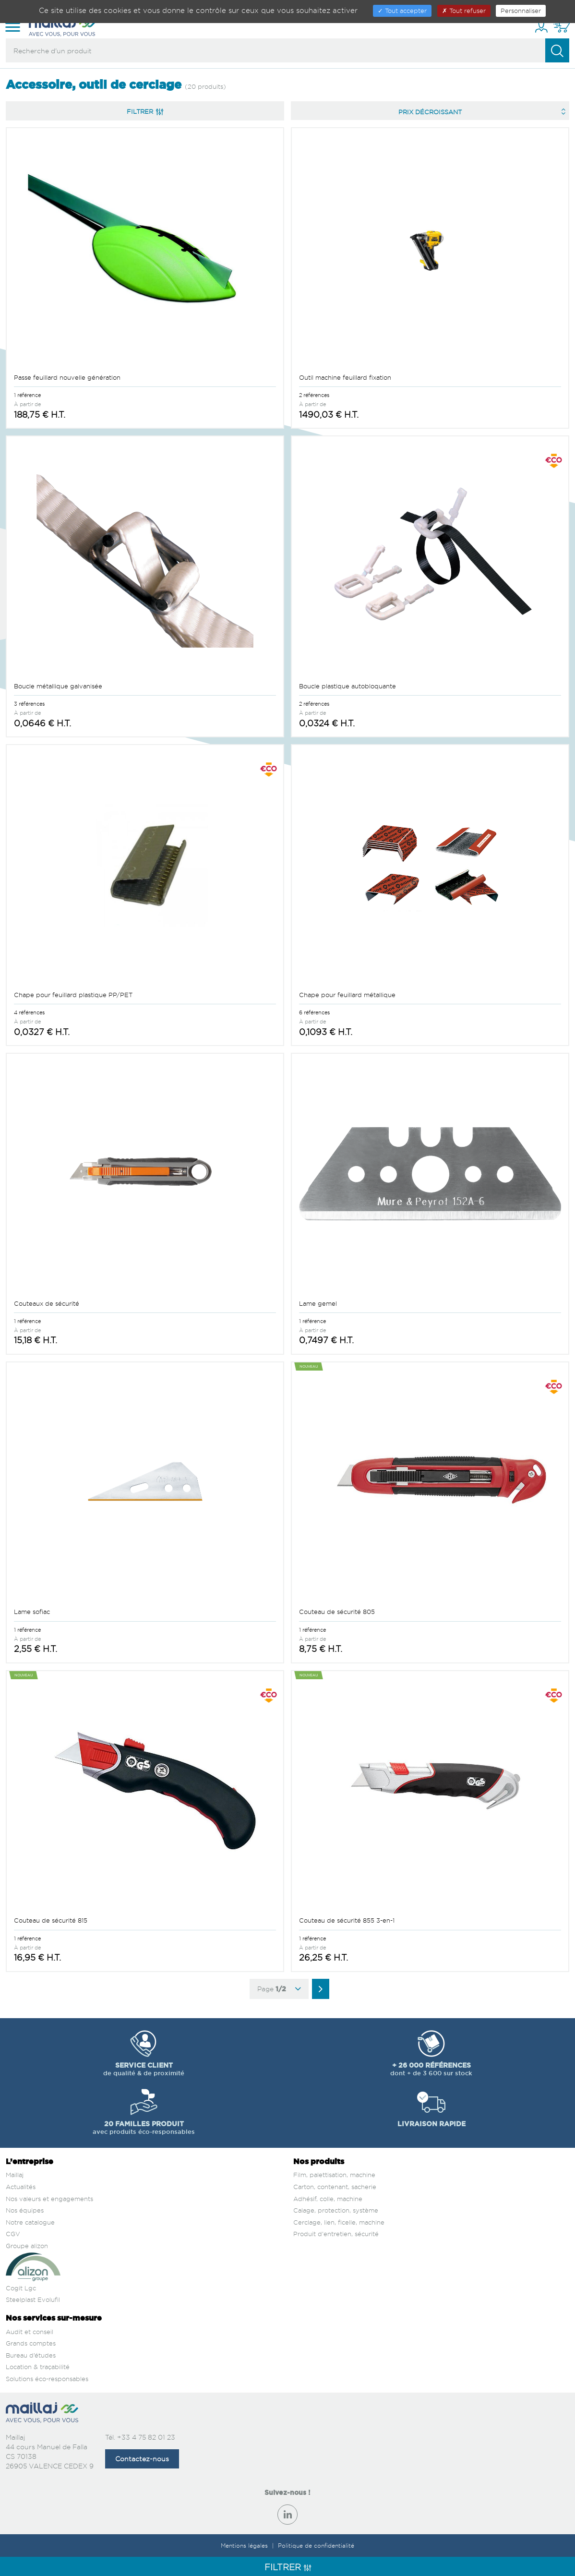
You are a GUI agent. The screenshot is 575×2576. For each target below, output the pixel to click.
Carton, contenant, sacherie (334, 2187)
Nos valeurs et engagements (49, 2199)
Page (279, 1989)
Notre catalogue (30, 2222)
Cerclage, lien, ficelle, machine (338, 2222)
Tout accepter (402, 10)
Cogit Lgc (21, 2288)
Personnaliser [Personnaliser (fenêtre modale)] (521, 10)
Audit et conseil (29, 2331)
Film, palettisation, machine (334, 2175)
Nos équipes (25, 2210)
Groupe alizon (27, 2246)
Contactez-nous (142, 2459)
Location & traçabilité (38, 2367)
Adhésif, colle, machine (327, 2199)
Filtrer (145, 111)
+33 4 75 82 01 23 (146, 2437)
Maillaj (15, 2175)
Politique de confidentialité (316, 2545)
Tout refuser (464, 10)
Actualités (21, 2187)
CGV (13, 2234)
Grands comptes (31, 2343)
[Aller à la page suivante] (320, 1989)
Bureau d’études (31, 2355)
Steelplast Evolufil (33, 2299)
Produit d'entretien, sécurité (336, 2234)
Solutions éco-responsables (47, 2379)
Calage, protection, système (335, 2210)
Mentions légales (245, 2545)
